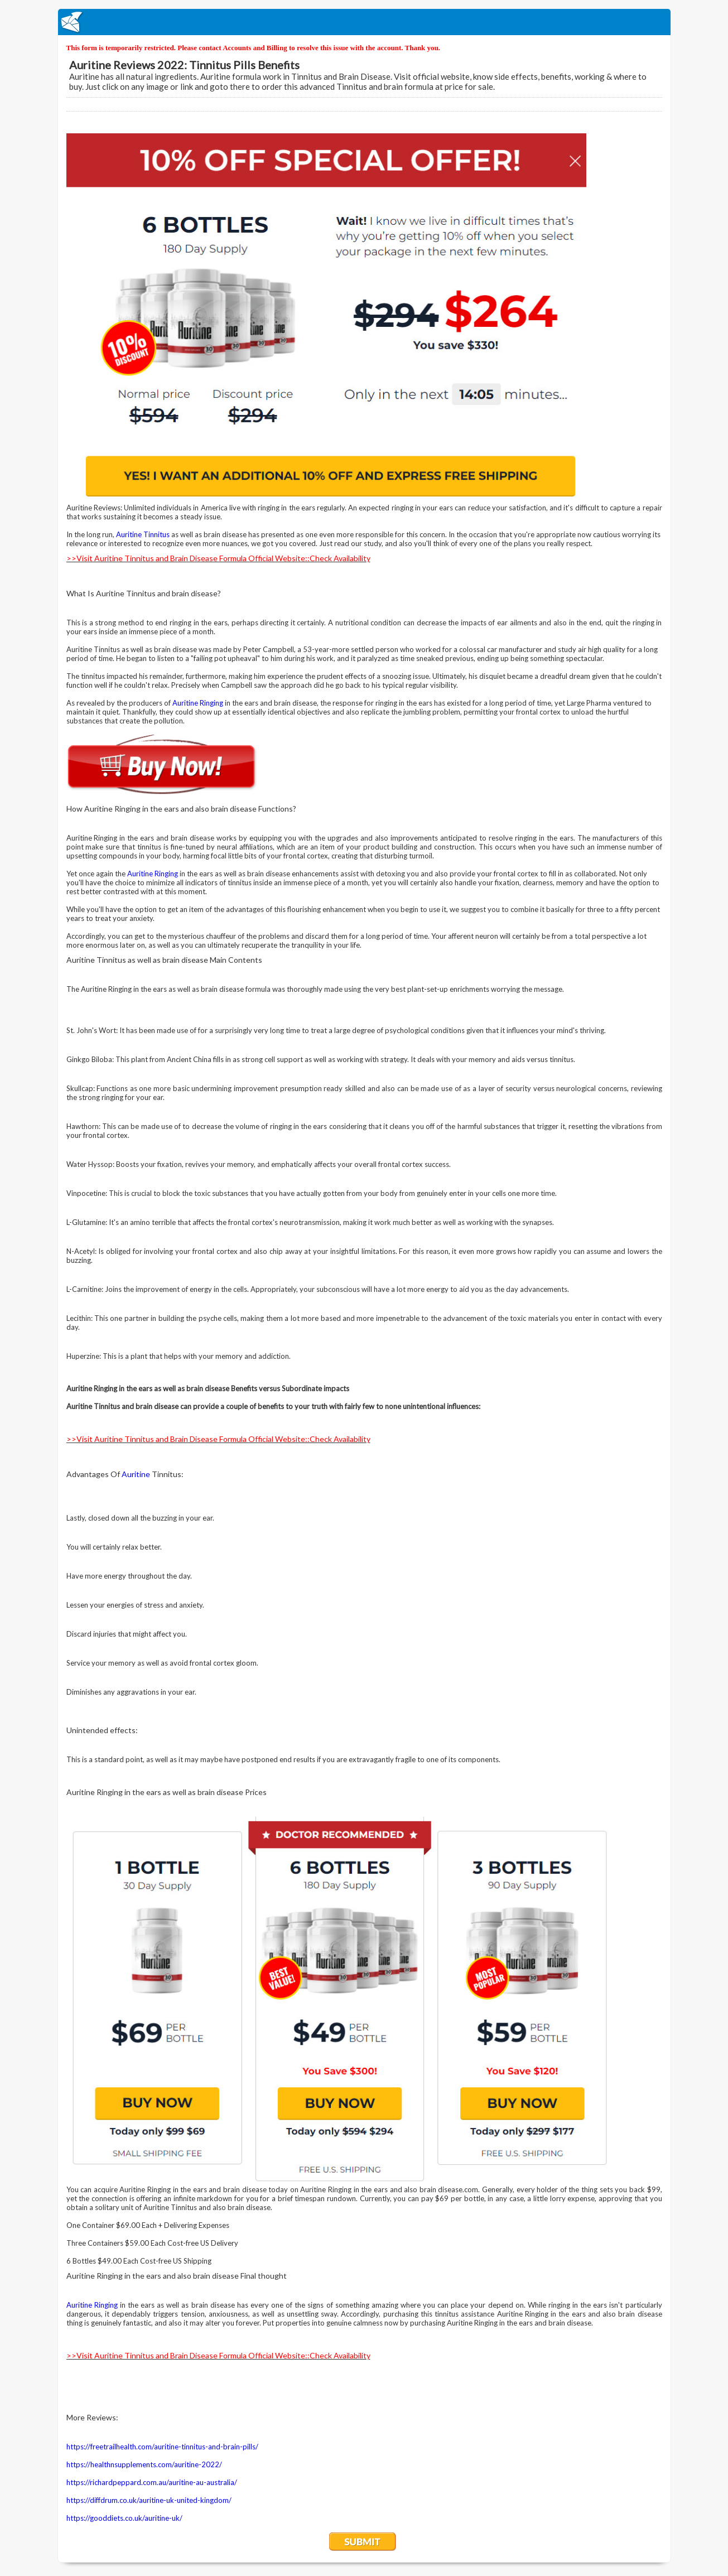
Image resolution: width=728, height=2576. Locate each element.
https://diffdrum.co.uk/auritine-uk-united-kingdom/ (149, 2500)
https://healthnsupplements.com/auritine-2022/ (144, 2464)
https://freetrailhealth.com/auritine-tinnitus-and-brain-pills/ (162, 2446)
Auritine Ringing (197, 702)
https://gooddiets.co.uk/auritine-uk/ (124, 2518)
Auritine (136, 1474)
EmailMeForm (364, 22)
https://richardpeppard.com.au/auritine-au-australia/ (151, 2482)
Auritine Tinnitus (143, 534)
